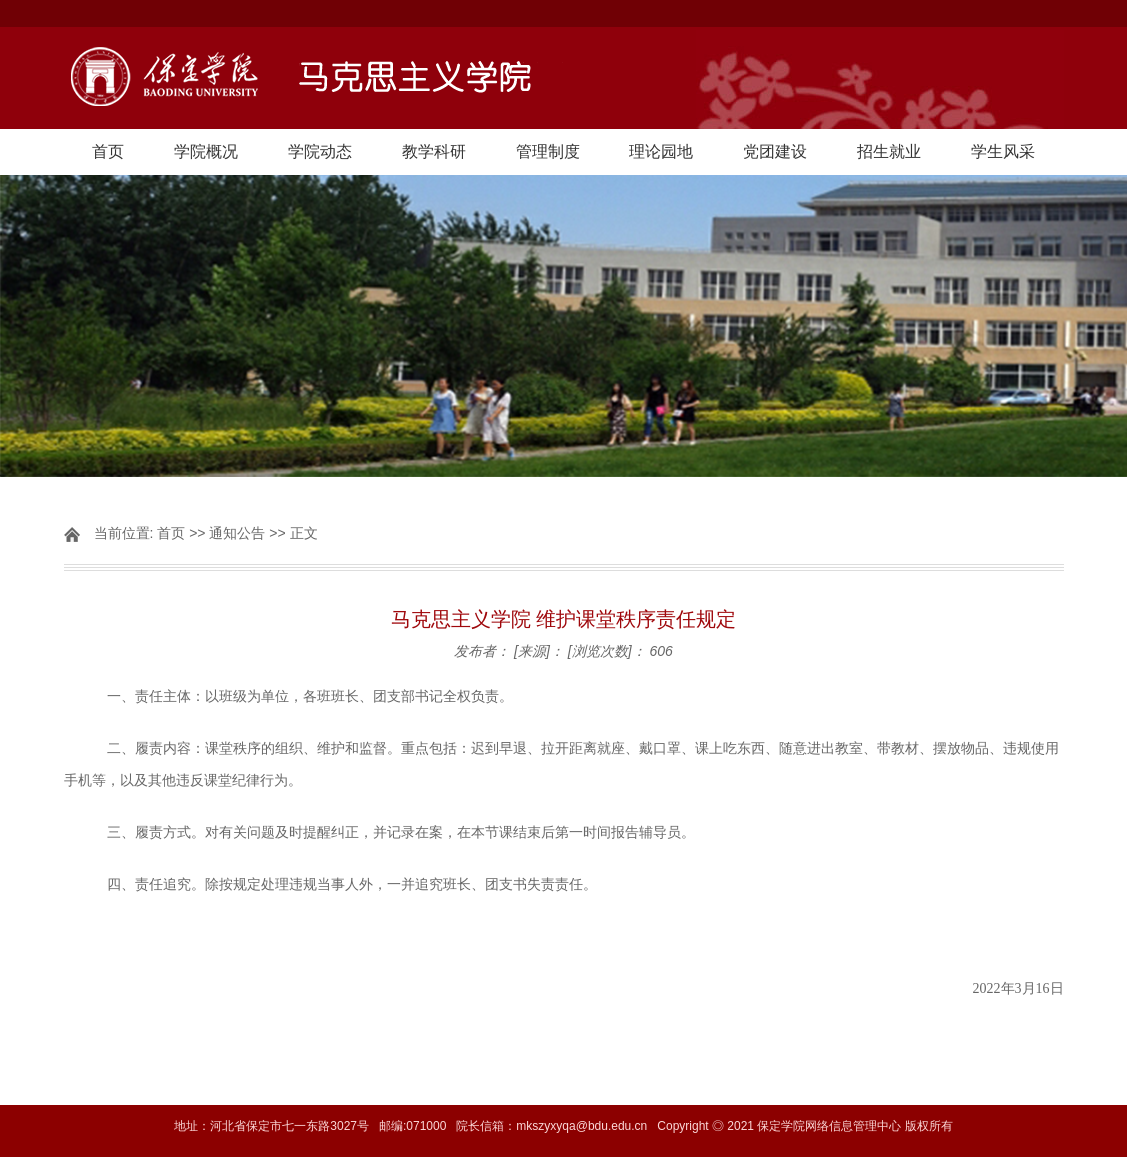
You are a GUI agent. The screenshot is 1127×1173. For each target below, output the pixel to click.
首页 (108, 151)
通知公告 (237, 533)
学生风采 (1003, 151)
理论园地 (661, 151)
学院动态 (320, 151)
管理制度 (548, 151)
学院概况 (206, 151)
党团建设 (775, 151)
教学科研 (434, 151)
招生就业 (889, 151)
